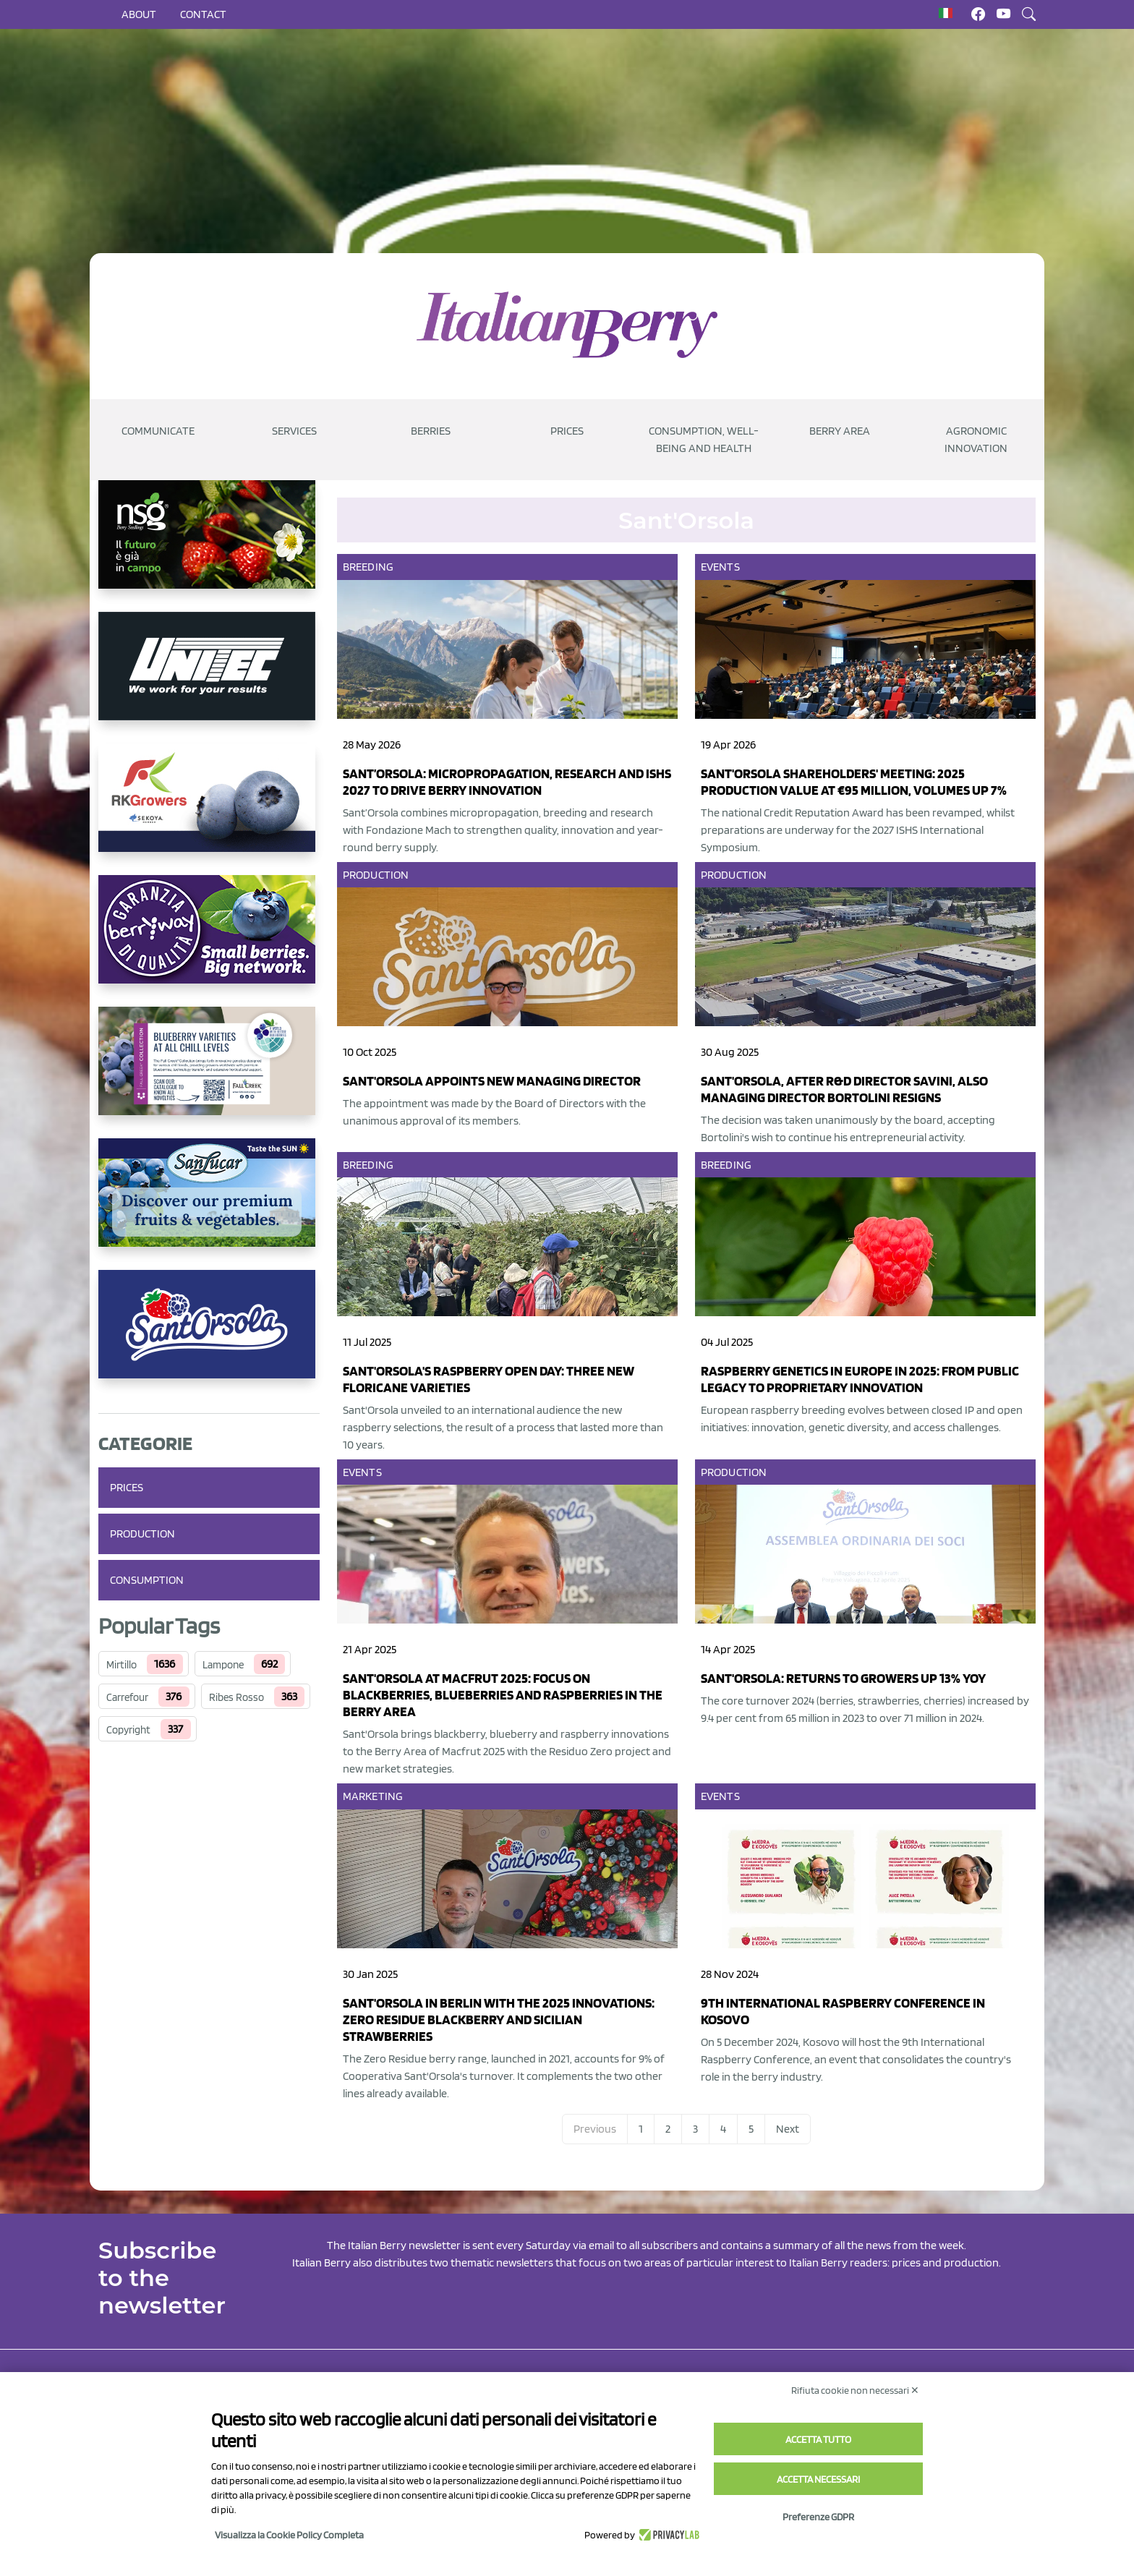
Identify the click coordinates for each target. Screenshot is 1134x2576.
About (139, 14)
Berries (431, 431)
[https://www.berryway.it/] (209, 941)
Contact (203, 14)
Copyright (128, 1729)
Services (294, 431)
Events (720, 566)
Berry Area (839, 431)
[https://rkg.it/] (209, 809)
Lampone (223, 1664)
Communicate (158, 431)
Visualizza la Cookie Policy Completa (289, 2535)
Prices (567, 431)
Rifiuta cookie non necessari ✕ (855, 2390)
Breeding (368, 566)
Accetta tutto (818, 2439)
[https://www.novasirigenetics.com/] (209, 546)
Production (142, 1533)
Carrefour (127, 1697)
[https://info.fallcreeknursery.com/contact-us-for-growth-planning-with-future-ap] (209, 1072)
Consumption (147, 1580)
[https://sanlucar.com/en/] (209, 1204)
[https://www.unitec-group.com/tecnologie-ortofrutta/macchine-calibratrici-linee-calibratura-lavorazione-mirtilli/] (209, 677)
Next (787, 2129)
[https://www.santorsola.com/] (209, 1336)
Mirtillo (121, 1664)
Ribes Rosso (236, 1697)
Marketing (373, 1796)
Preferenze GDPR (818, 2516)
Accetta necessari (818, 2479)
